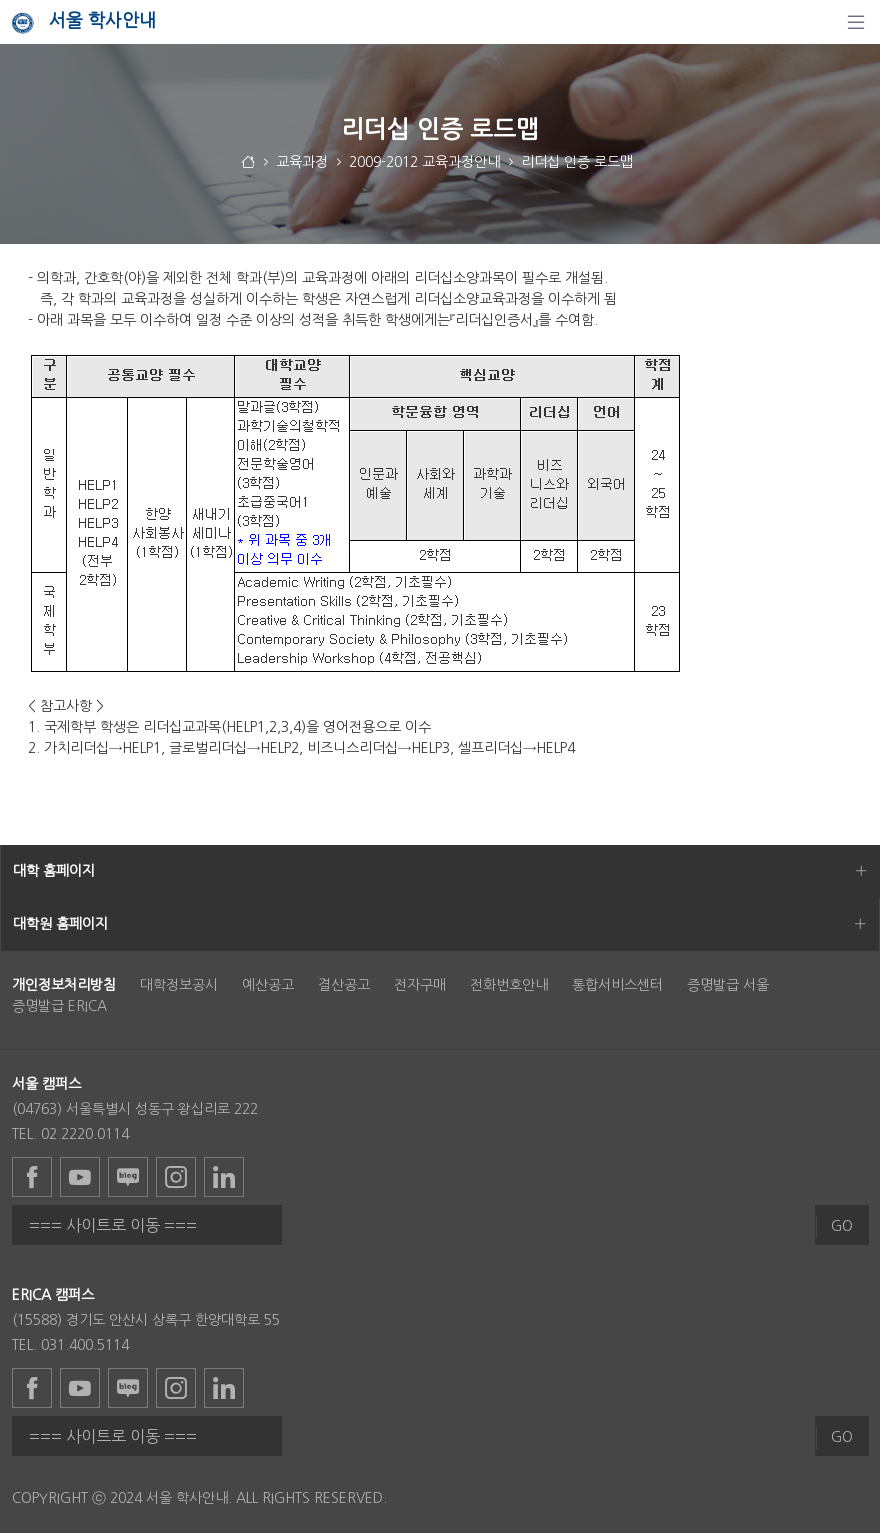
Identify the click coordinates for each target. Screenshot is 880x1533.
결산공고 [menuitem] (344, 985)
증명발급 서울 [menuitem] (728, 985)
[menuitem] (64, 985)
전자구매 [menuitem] (420, 985)
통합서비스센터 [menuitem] (617, 985)
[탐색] (856, 22)
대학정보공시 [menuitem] (179, 985)
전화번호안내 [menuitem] (509, 985)
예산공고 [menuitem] (268, 985)
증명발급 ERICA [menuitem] (59, 1006)
